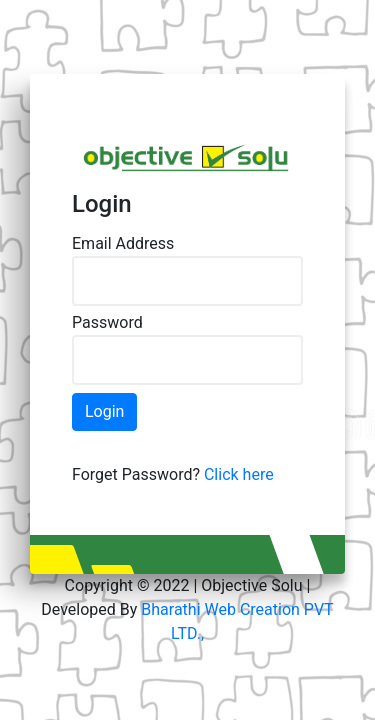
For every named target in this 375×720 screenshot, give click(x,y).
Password (107, 322)
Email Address (123, 243)
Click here (239, 474)
